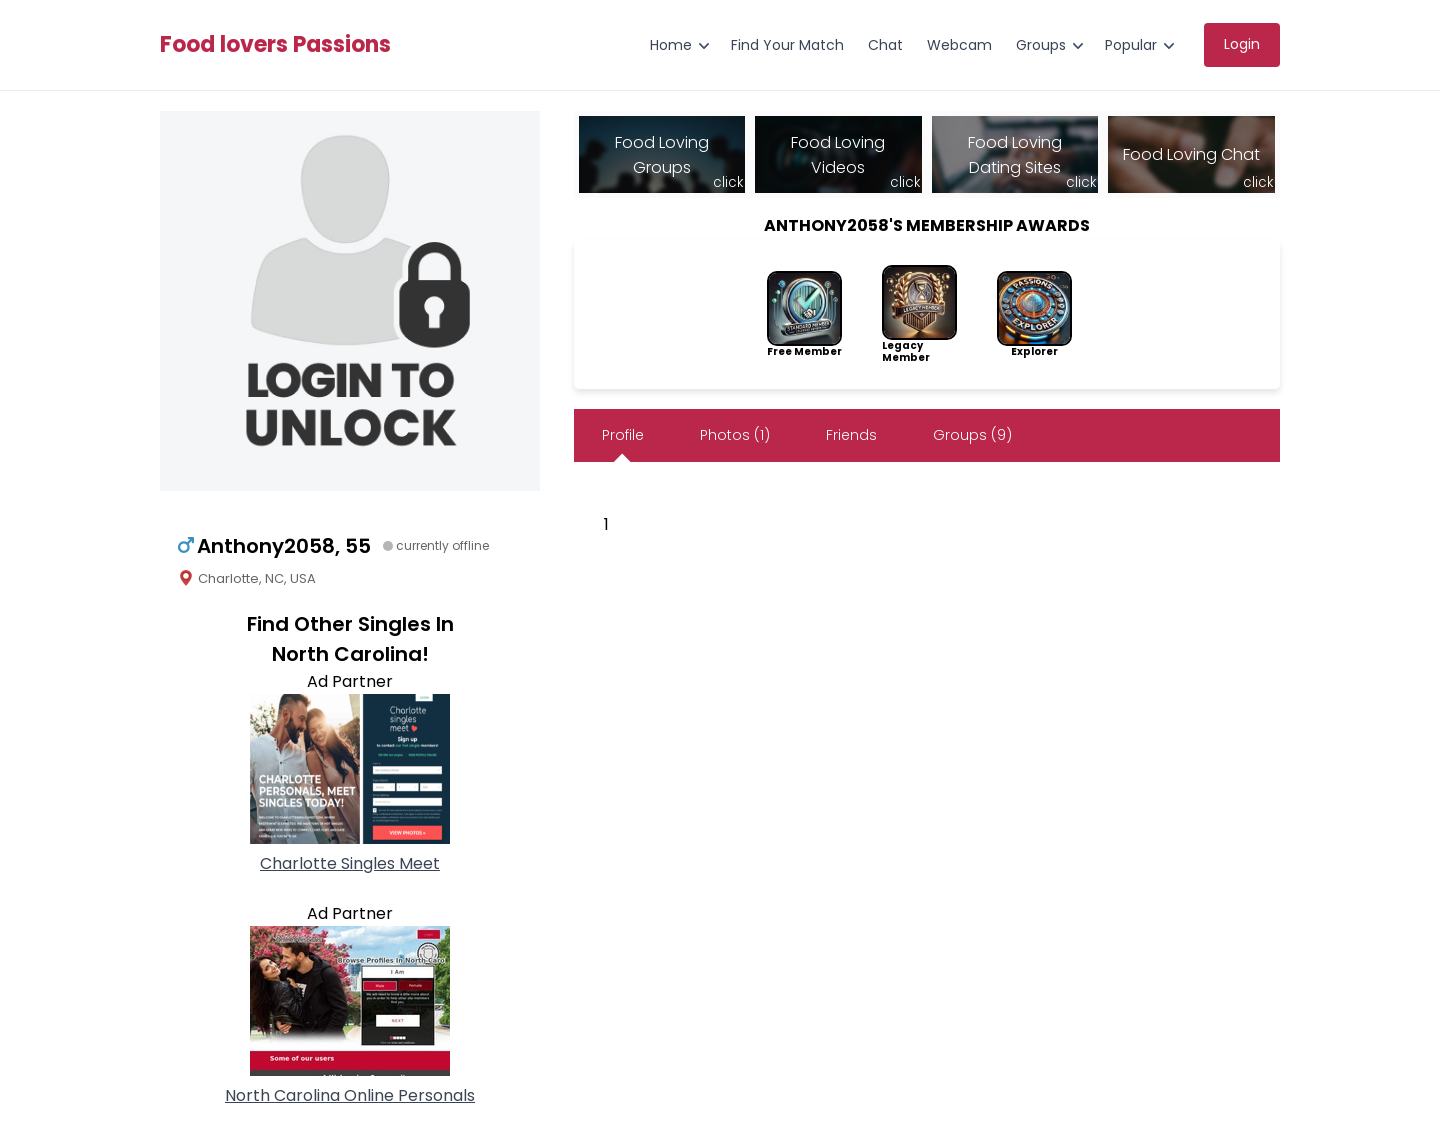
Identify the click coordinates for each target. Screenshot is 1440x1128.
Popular (1131, 45)
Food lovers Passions (275, 45)
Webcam (959, 45)
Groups (1041, 45)
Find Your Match (787, 45)
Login (1242, 44)
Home (671, 45)
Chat (885, 45)
